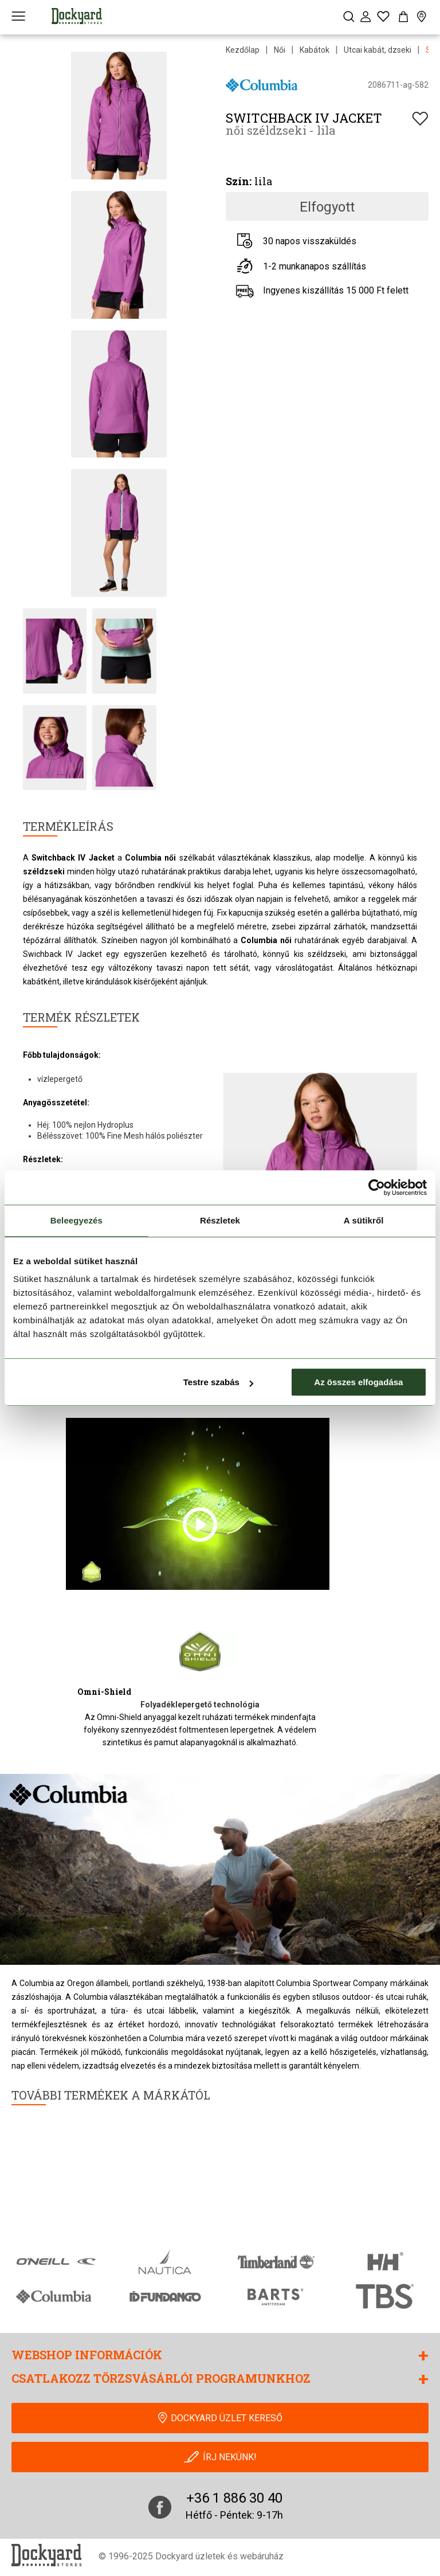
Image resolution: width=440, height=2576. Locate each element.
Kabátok (314, 49)
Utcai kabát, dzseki (377, 49)
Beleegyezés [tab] (76, 1220)
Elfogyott (327, 207)
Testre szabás (218, 1382)
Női (279, 49)
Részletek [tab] (220, 1220)
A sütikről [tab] (364, 1220)
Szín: (239, 181)
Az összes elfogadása (358, 1382)
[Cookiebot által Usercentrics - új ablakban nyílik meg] (377, 1187)
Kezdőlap (243, 49)
